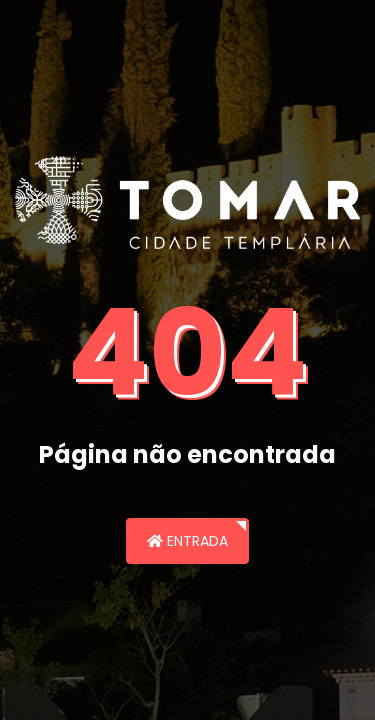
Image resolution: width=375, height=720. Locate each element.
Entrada (187, 541)
